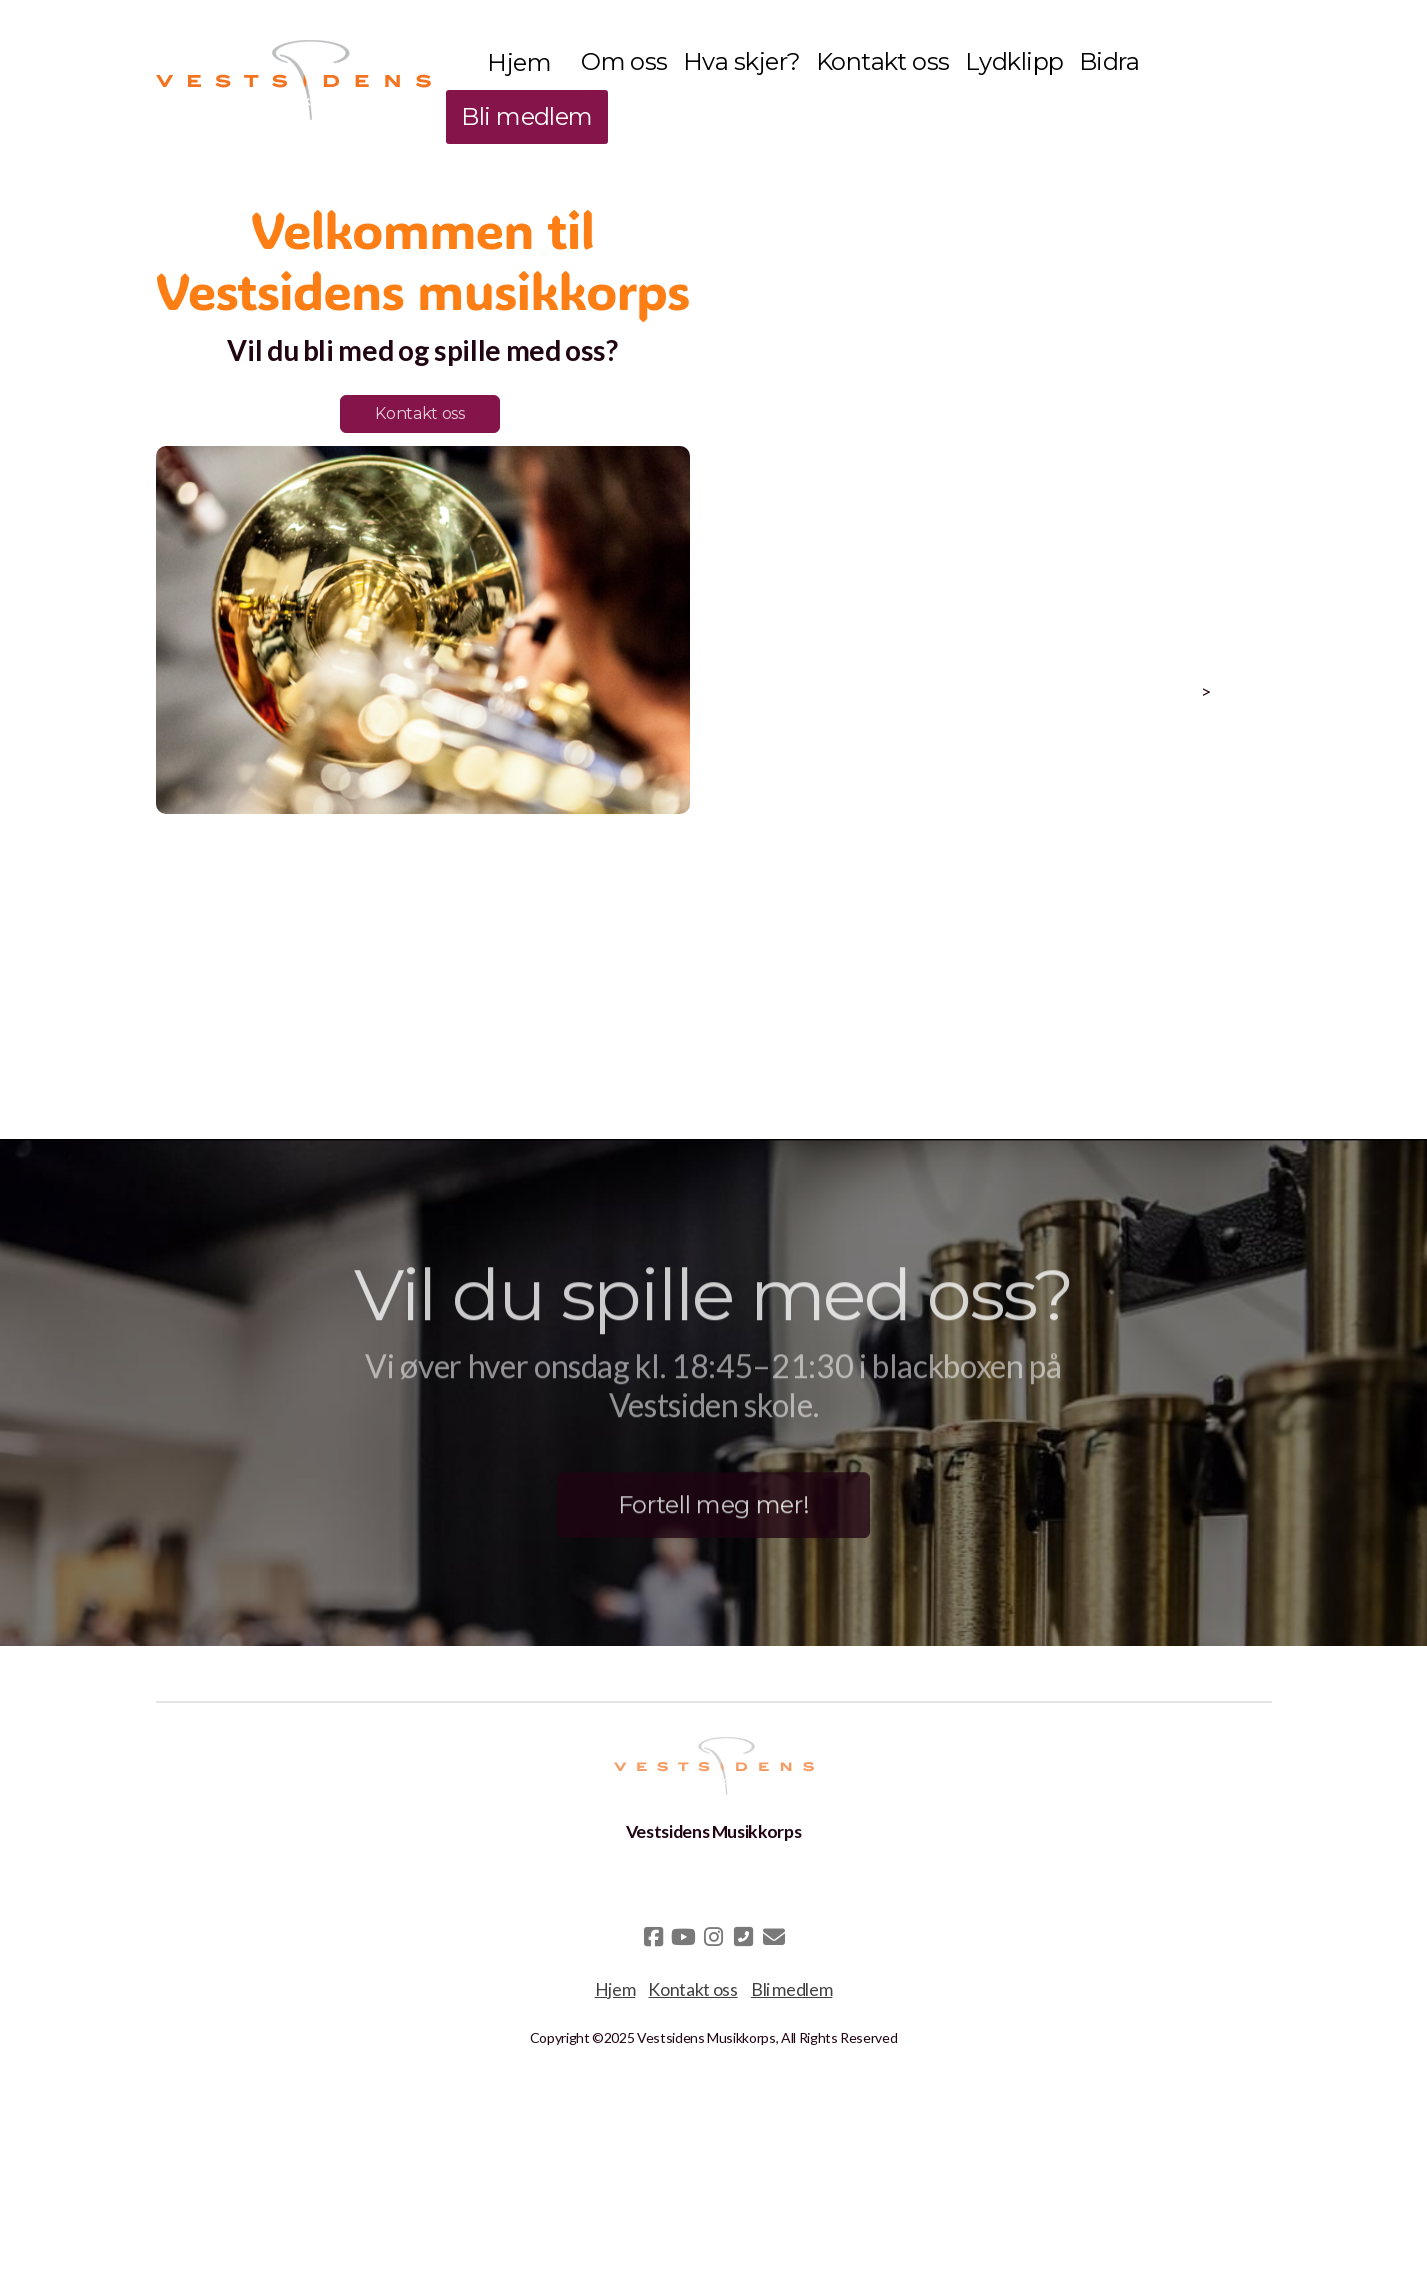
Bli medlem (791, 1989)
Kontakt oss (419, 413)
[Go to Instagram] (714, 1937)
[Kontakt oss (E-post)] (774, 1937)
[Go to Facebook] (654, 1937)
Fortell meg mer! (713, 1509)
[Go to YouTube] (684, 1937)
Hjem (615, 1989)
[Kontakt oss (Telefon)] (744, 1937)
